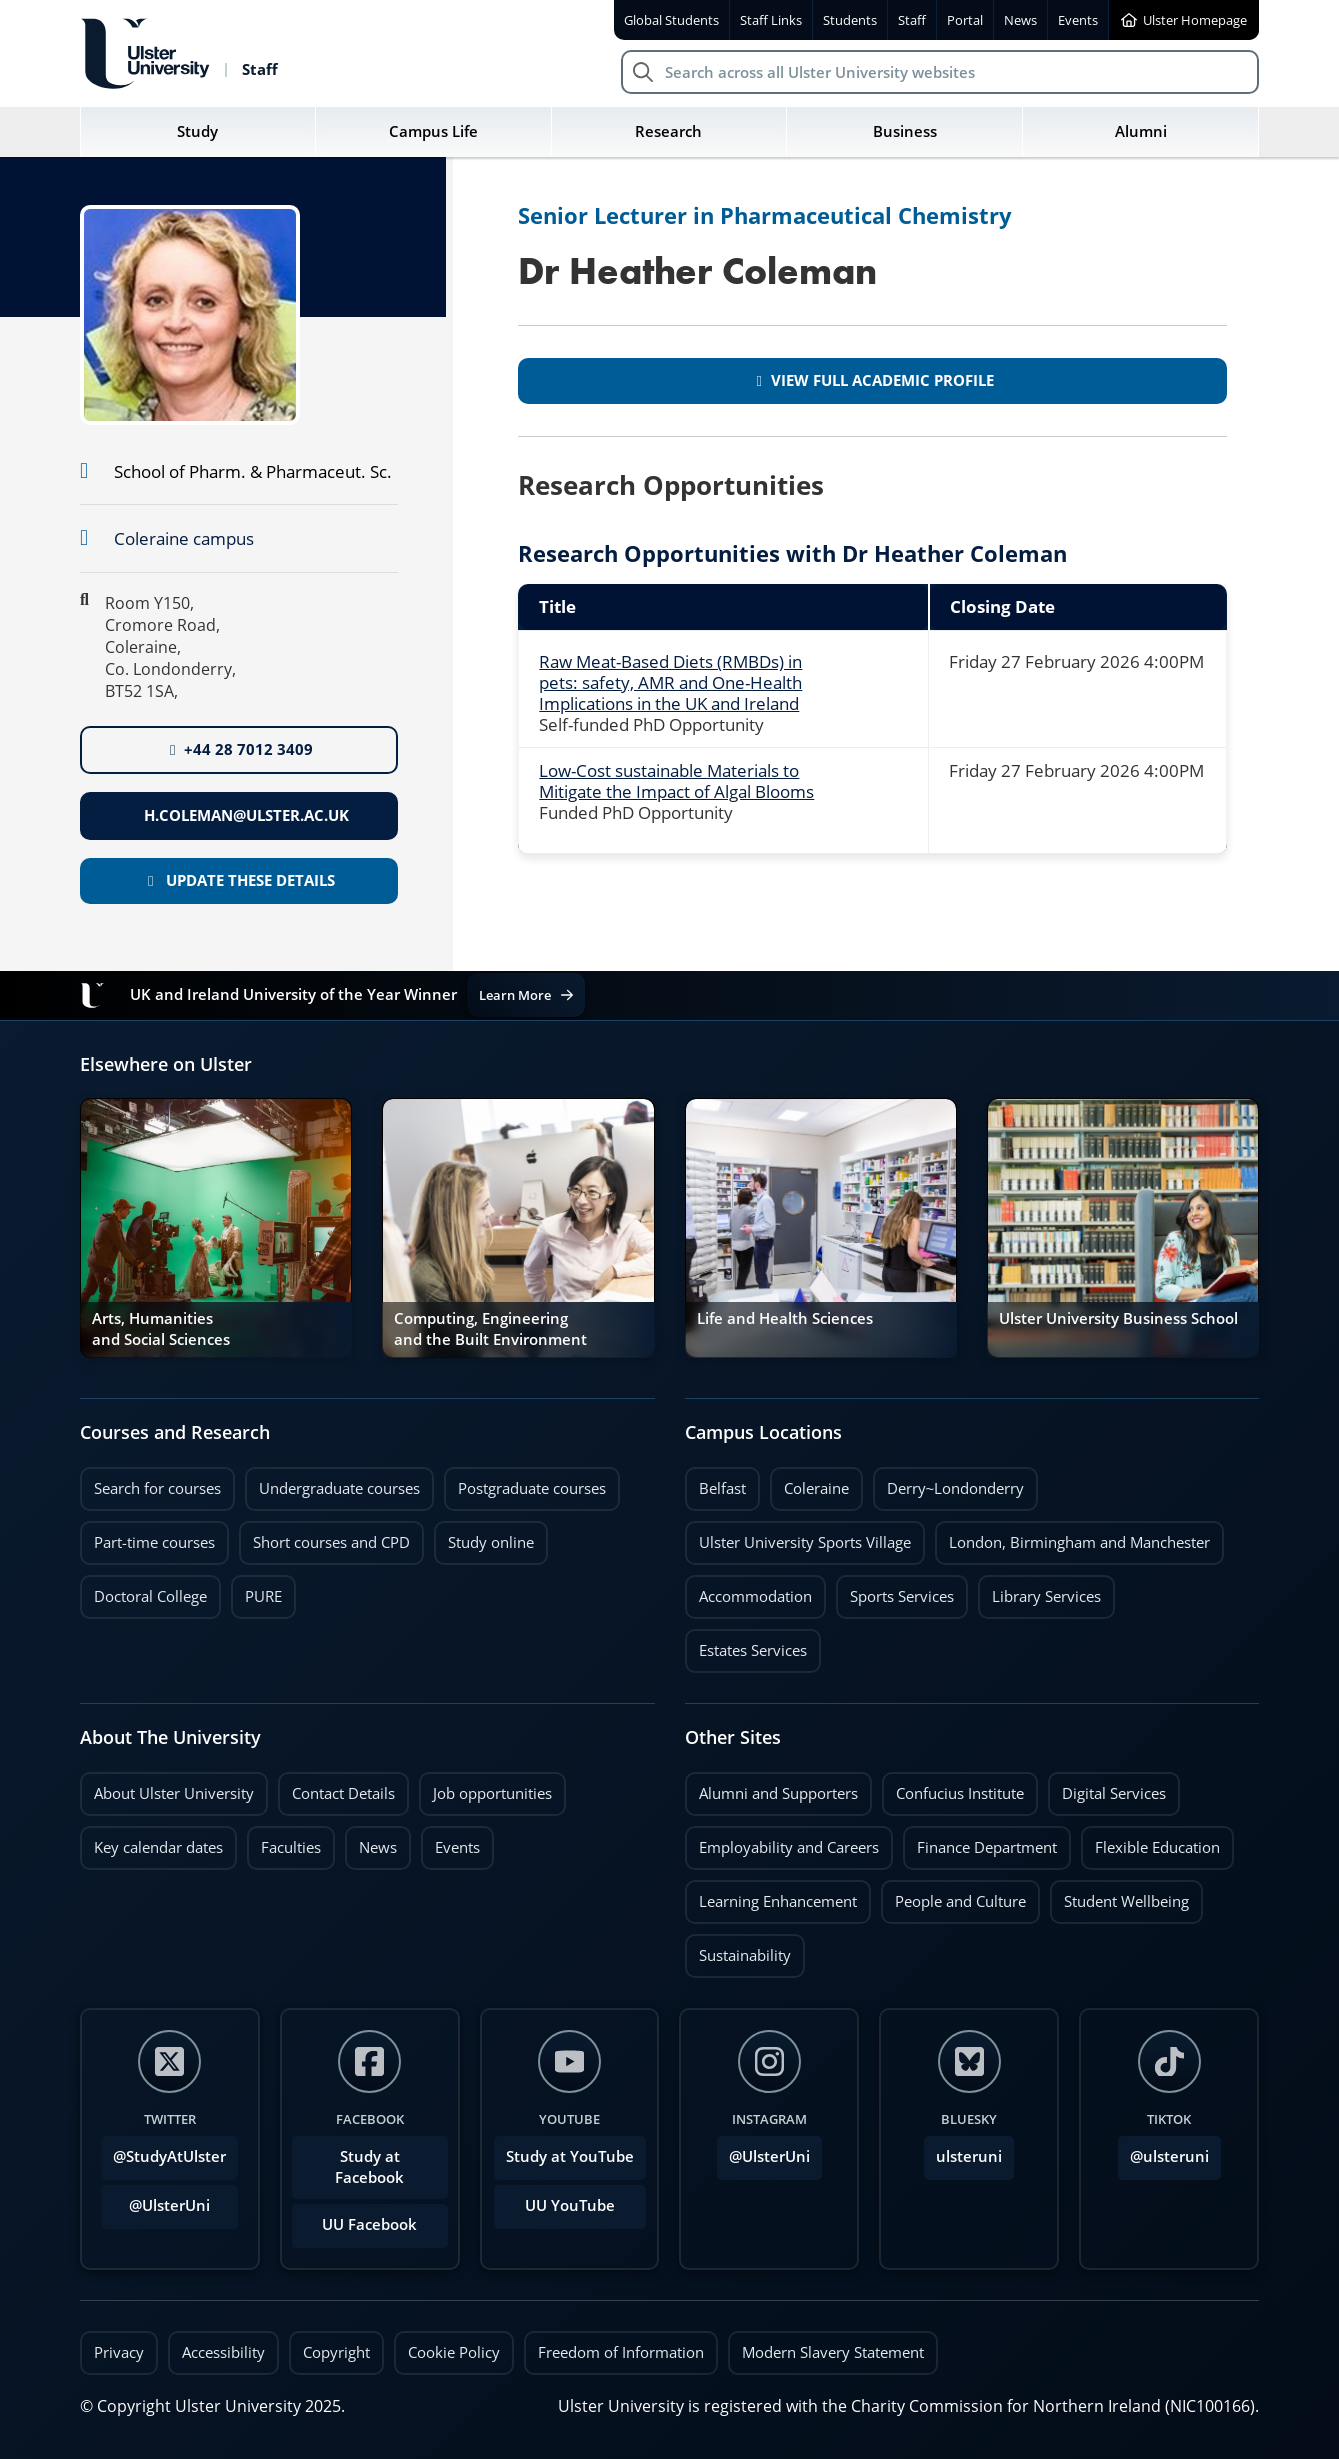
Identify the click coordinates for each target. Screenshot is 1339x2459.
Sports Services (902, 1596)
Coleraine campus (184, 538)
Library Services (1046, 1596)
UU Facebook (369, 2224)
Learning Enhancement (778, 1901)
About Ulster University (174, 1793)
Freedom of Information (621, 2352)
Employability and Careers (789, 1847)
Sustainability (738, 1950)
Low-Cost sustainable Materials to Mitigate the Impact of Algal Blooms (676, 781)
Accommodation (755, 1596)
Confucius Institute (960, 1793)
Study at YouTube (570, 2156)
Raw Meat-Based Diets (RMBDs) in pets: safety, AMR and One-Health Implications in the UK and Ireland (670, 682)
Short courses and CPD (324, 1537)
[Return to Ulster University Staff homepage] (179, 54)
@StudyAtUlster (169, 2156)
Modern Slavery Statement (833, 2352)
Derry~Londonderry (956, 1488)
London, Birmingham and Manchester (1079, 1542)
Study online (491, 1542)
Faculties (291, 1847)
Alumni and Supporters (778, 1793)
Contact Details (343, 1793)
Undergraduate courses (339, 1488)
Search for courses (157, 1488)
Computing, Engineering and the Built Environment (490, 1328)
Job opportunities (492, 1793)
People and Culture (960, 1901)
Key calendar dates (158, 1847)
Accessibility (223, 2352)
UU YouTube (570, 2205)
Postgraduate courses (532, 1488)
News (371, 1842)
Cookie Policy (454, 2352)
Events (450, 1842)
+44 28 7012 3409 (241, 749)
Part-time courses (154, 1542)
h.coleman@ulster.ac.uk (244, 815)
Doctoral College (150, 1596)
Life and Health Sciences (785, 1318)
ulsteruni (969, 2156)
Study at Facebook (369, 2166)
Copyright (336, 2352)
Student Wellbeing (1126, 1901)
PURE (263, 1596)
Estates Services (753, 1650)
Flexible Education (1157, 1847)
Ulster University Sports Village (805, 1542)
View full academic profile (874, 380)
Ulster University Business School (1118, 1318)
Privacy (119, 2352)
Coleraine (816, 1488)
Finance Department (987, 1847)
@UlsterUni (155, 2200)
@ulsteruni (1163, 2151)
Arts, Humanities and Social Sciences (161, 1328)
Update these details (241, 880)
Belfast (722, 1488)
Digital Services (1114, 1793)
